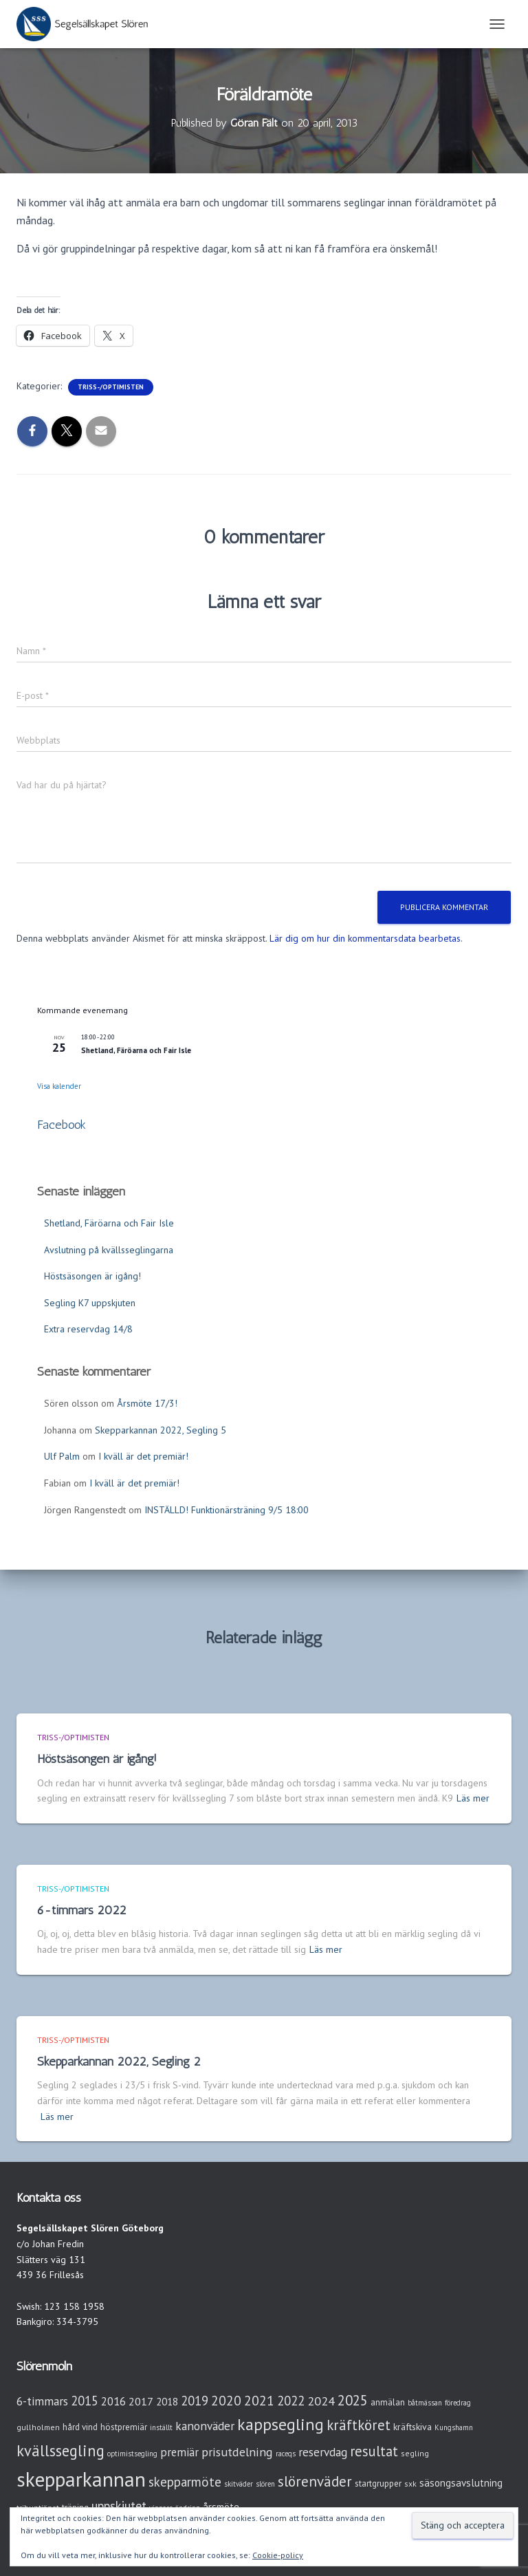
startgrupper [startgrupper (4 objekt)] (378, 2483)
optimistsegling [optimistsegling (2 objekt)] (132, 2453)
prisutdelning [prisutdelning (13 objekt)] (237, 2452)
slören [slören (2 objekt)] (265, 2484)
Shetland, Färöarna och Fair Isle (136, 1050)
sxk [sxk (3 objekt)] (410, 2483)
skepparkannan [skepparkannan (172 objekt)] (81, 2479)
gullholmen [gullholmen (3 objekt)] (38, 2427)
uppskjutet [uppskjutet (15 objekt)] (118, 2506)
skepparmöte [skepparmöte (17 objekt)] (184, 2482)
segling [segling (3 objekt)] (415, 2453)
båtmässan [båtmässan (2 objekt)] (425, 2402)
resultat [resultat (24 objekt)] (374, 2451)
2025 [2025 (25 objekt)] (353, 2400)
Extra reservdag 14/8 (88, 1329)
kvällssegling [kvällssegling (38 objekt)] (60, 2450)
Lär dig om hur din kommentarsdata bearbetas (365, 938)
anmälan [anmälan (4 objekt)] (388, 2402)
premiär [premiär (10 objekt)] (179, 2452)
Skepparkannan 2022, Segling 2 (119, 2061)
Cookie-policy (277, 2555)
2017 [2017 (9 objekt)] (141, 2401)
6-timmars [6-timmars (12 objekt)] (42, 2401)
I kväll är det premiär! (143, 1456)
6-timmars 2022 (81, 1910)
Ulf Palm (62, 1456)
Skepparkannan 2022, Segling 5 (160, 1430)
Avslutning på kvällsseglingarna (108, 1250)
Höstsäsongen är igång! (92, 1276)
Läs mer (473, 1798)
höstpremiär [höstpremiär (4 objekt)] (123, 2427)
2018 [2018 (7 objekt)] (167, 2401)
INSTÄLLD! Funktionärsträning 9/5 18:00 (226, 1510)
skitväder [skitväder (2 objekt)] (238, 2484)
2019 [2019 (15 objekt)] (194, 2400)
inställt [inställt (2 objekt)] (161, 2427)
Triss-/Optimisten (111, 386)
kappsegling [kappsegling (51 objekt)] (280, 2424)
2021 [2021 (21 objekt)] (259, 2400)
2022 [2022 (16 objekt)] (291, 2400)
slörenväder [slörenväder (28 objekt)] (315, 2481)
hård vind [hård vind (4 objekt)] (80, 2427)
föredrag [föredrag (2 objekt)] (458, 2402)
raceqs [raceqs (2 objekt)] (286, 2453)
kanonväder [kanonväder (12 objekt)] (204, 2426)
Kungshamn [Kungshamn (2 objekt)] (453, 2427)
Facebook (61, 1124)
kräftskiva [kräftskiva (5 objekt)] (412, 2427)
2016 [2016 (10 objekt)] (113, 2401)
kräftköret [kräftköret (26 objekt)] (358, 2425)
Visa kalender (59, 1086)
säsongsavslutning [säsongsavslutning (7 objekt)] (461, 2482)
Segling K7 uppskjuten (89, 1303)
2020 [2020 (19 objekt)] (226, 2400)
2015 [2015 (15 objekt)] (84, 2400)
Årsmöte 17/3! (147, 1403)
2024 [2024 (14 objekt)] (321, 2401)
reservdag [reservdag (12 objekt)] (322, 2452)
